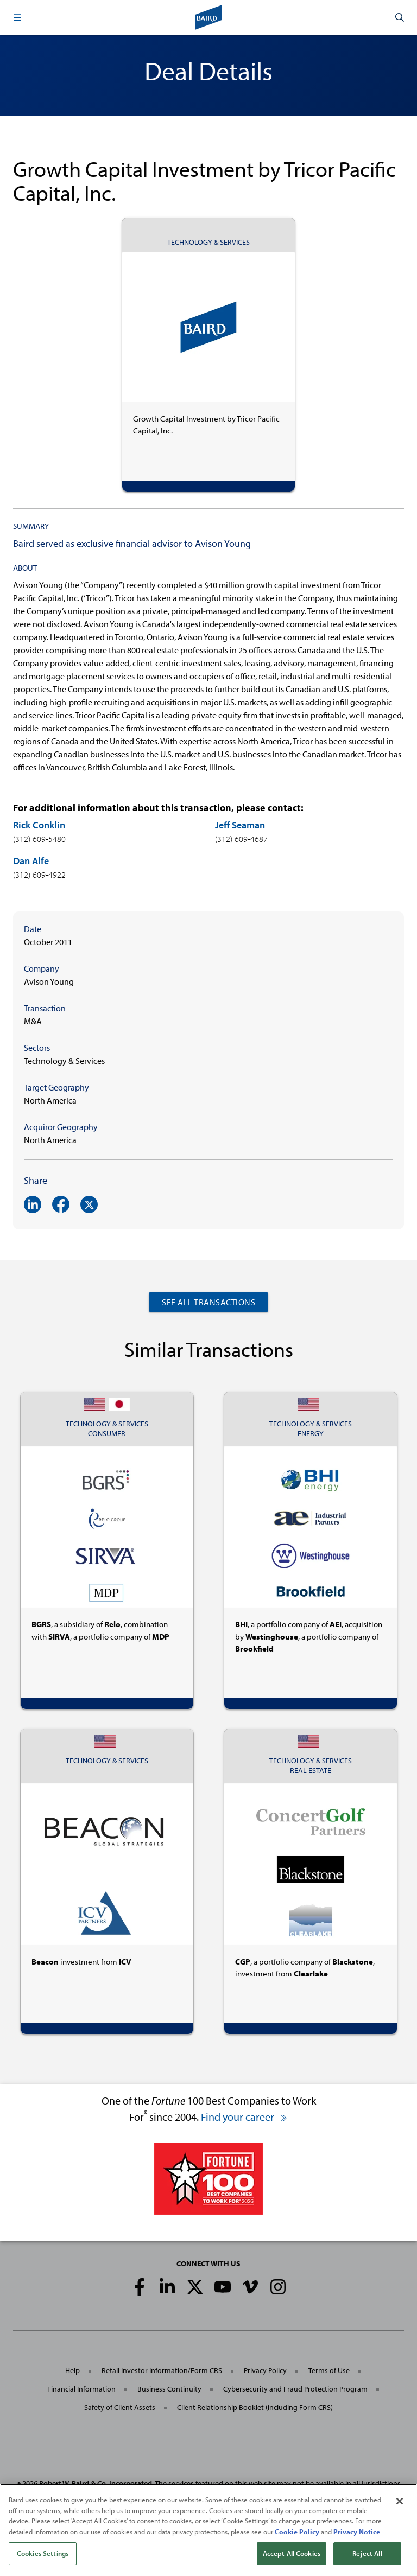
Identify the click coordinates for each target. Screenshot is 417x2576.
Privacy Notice (356, 2531)
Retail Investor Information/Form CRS (162, 2370)
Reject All (367, 2553)
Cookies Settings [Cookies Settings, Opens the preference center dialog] (42, 2553)
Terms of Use (329, 2370)
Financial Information (81, 2389)
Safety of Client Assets (119, 2407)
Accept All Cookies (291, 2553)
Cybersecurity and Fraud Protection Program (295, 2389)
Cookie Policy (297, 2531)
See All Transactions (208, 1302)
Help (72, 2370)
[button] (17, 17)
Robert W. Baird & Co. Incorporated (95, 2483)
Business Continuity (169, 2389)
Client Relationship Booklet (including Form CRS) (255, 2407)
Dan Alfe (31, 861)
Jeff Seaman (240, 825)
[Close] (400, 2501)
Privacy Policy (265, 2370)
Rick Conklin (39, 825)
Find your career (244, 2117)
